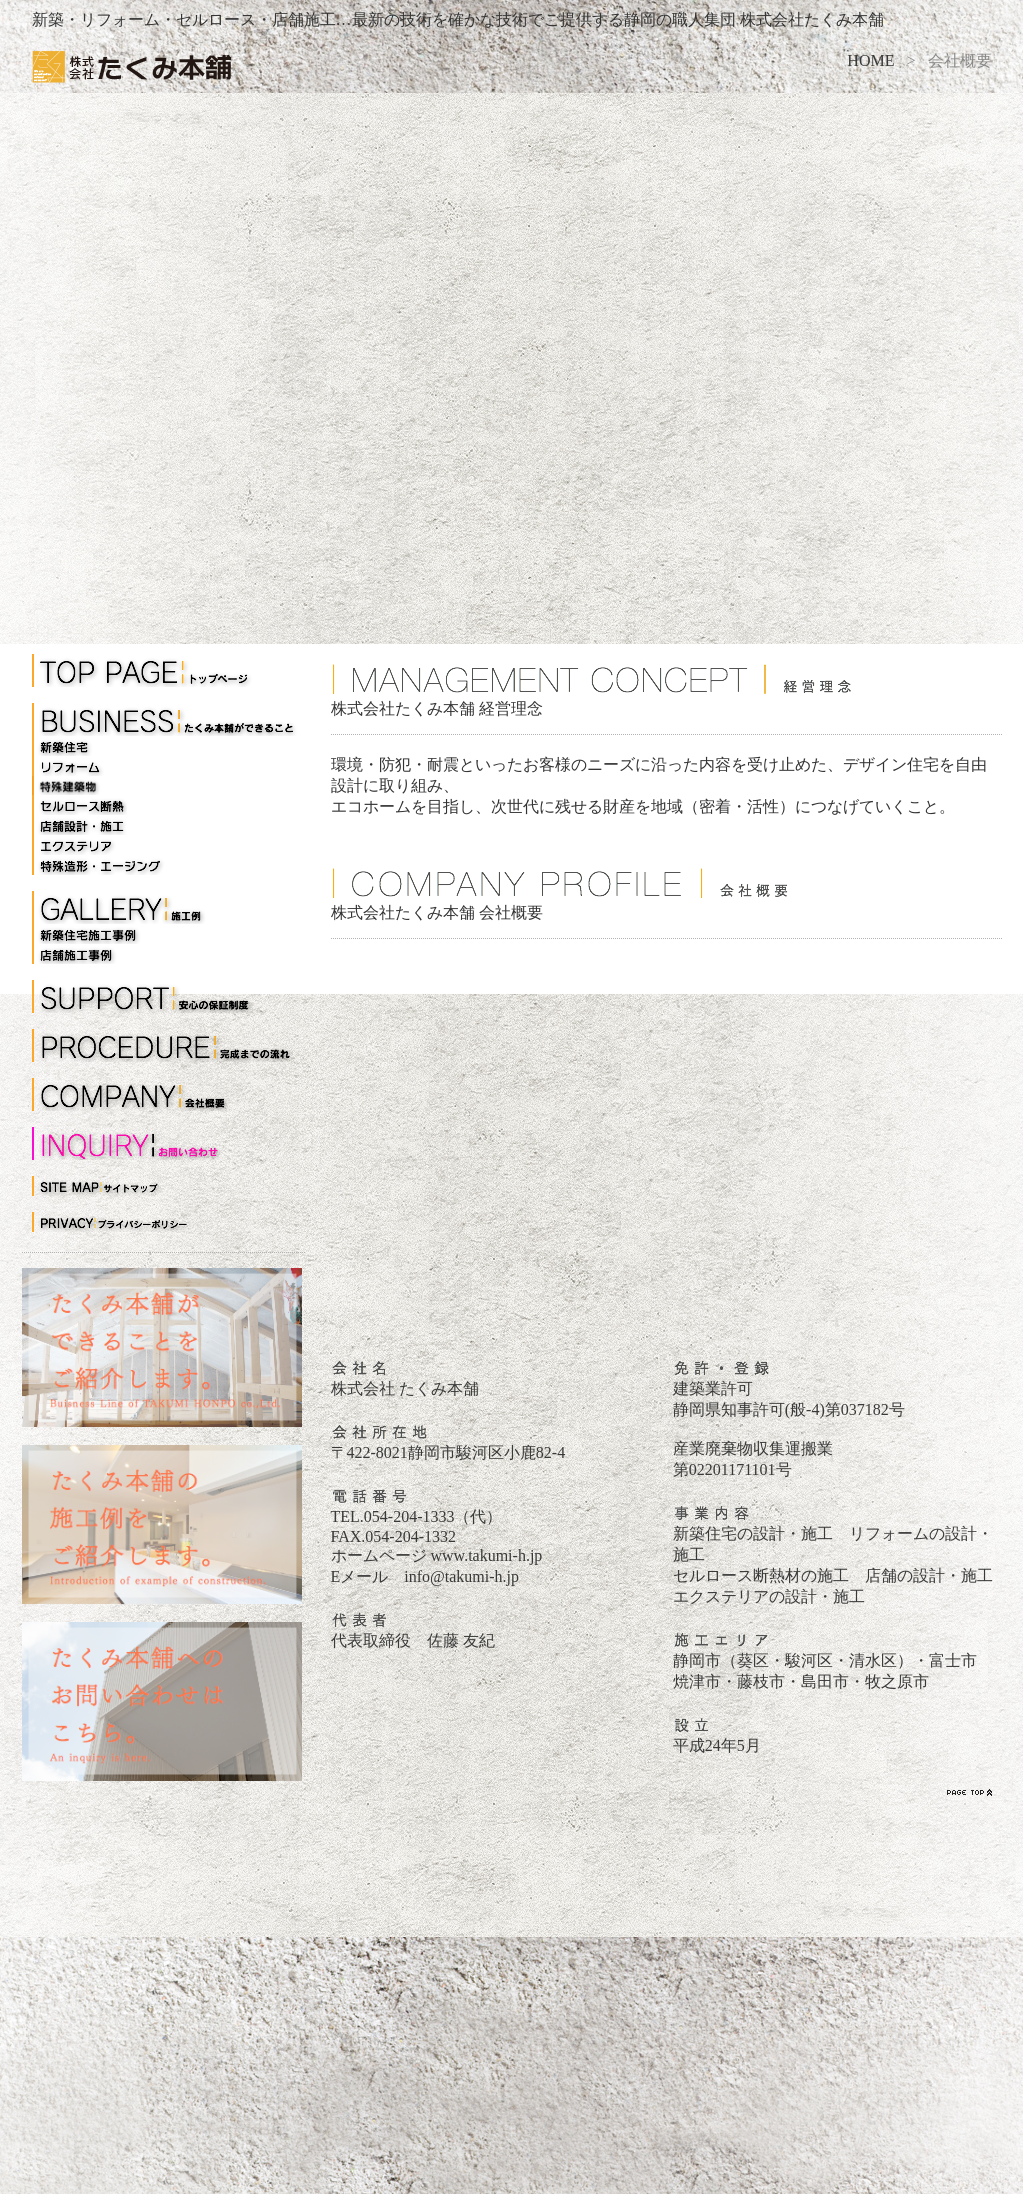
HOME (870, 60)
